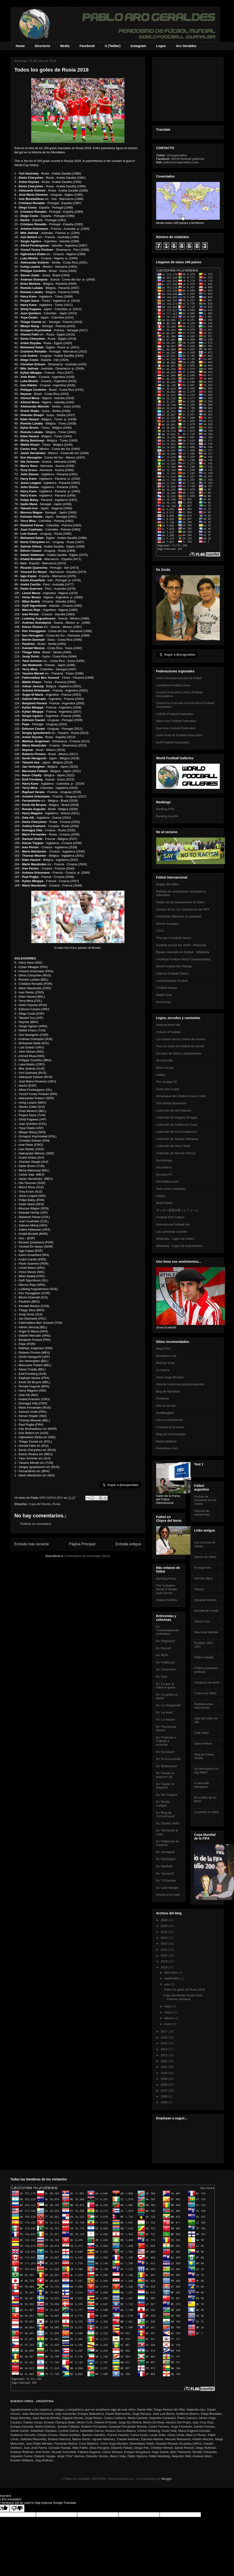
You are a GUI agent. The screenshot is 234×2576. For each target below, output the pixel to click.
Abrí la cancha (166, 1405)
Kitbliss (161, 1196)
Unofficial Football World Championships (183, 959)
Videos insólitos (166, 1600)
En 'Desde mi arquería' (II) (165, 1775)
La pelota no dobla (206, 1812)
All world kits (164, 1060)
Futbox (160, 1075)
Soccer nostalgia (167, 923)
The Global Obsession (171, 1103)
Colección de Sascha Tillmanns (177, 1139)
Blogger (167, 2478)
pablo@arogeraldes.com (181, 162)
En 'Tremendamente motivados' (167, 1630)
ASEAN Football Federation (174, 714)
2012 (165, 2061)
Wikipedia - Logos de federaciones (179, 1246)
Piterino (199, 1589)
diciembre (171, 1972)
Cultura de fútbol (205, 1693)
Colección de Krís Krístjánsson (176, 1131)
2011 (165, 2067)
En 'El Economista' (168, 1759)
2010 (165, 2073)
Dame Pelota (203, 1743)
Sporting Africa (166, 1578)
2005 (165, 2102)
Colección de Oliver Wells (173, 1146)
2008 (165, 2084)
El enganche (202, 1567)
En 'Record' (164, 1648)
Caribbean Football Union (173, 685)
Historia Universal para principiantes (180, 1384)
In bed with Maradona (201, 1785)
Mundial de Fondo (206, 1610)
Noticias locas (165, 1363)
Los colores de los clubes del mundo (180, 1039)
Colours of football (168, 1032)
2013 (165, 2055)
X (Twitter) (112, 46)
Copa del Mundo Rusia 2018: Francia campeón (183, 1997)
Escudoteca (164, 1167)
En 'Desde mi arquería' (165, 1785)
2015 (165, 2043)
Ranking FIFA (165, 809)
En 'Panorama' (166, 1669)
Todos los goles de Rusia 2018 (184, 1989)
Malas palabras (166, 1441)
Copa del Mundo (40, 1504)
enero (168, 2024)
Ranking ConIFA (167, 816)
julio (167, 1984)
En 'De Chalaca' (167, 1794)
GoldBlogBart (165, 1413)
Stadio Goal (164, 995)
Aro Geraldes (186, 46)
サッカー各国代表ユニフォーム (177, 1210)
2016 (165, 2037)
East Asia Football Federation (176, 728)
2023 (165, 1938)
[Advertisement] (188, 88)
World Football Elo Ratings (174, 966)
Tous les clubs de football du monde (180, 1046)
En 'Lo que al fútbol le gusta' (166, 1685)
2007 (165, 2090)
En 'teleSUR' (164, 1866)
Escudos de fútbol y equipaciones (178, 1053)
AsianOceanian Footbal (172, 980)
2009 (165, 2078)
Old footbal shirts (167, 1181)
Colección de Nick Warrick (173, 1110)
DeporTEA (163, 1348)
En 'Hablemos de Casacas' (167, 1843)
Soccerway (163, 1002)
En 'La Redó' (164, 1712)
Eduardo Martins (205, 1600)
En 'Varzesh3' (165, 1873)
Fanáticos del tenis (206, 1682)
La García (162, 1370)
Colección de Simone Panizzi (175, 1153)
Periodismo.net (166, 1356)
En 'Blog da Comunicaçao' (165, 1814)
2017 (165, 2031)
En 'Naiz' (162, 1676)
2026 (165, 1920)
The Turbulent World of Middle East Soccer (166, 1589)
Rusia (56, 1504)
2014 (165, 2049)
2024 (165, 1932)
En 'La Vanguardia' (168, 1705)
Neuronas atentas (206, 1632)
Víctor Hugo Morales (170, 1377)
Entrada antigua (128, 1544)
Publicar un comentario (35, 1524)
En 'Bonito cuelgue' (163, 1803)
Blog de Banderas (168, 1391)
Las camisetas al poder (171, 1231)
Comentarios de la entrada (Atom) (87, 1556)
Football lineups (166, 987)
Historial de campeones (202, 1512)
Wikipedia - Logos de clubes (175, 1238)
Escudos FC (164, 1174)
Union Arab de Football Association (179, 735)
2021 (165, 1949)
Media (65, 46)
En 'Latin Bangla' (167, 1887)
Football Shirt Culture (170, 1217)
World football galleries (188, 159)
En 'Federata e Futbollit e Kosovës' (166, 1741)
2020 (165, 1955)
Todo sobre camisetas (171, 1189)
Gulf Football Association (172, 742)
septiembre (172, 1978)
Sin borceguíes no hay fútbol (206, 1770)
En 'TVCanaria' (166, 1880)
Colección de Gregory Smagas (176, 1117)
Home (20, 46)
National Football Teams (172, 973)
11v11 (160, 930)
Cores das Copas (167, 1089)
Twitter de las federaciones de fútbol (180, 902)
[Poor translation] (17, 2508)
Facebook (87, 46)
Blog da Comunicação (171, 1434)
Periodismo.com (167, 1448)
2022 (165, 1943)
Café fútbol (201, 1732)
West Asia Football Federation (176, 721)
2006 (165, 2096)
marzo (169, 2012)
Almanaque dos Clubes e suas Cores (181, 1096)
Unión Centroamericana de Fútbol (179, 678)
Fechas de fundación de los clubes (205, 1500)
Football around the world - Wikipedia (181, 945)
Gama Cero (202, 1621)
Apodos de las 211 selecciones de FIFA (182, 909)
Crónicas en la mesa (170, 1427)
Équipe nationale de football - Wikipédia (182, 952)
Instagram (138, 46)
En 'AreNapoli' (165, 1852)
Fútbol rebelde (203, 1657)
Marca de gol (165, 1067)
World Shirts (164, 1203)
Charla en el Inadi (168, 1894)
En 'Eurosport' (165, 1752)
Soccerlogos (164, 1160)
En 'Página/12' (166, 1641)
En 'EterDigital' (166, 1859)
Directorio (42, 46)
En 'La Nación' (166, 1719)
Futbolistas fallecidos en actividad (178, 916)
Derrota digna (203, 1578)
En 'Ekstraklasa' (167, 1766)
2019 (165, 1961)
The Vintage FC (166, 1082)
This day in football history (173, 938)
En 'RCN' (162, 1655)
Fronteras (162, 1398)
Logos (161, 46)
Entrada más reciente (31, 1544)
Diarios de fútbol (205, 1557)
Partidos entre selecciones (203, 1706)
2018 (165, 1967)
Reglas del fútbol (167, 884)
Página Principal (82, 1544)
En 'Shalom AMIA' (168, 1823)
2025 (165, 1926)
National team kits (168, 1024)
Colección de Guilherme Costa (176, 1124)
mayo (168, 2006)
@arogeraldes (177, 155)
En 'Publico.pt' (165, 1662)
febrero (169, 2018)
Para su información (169, 1420)
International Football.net (172, 1224)
